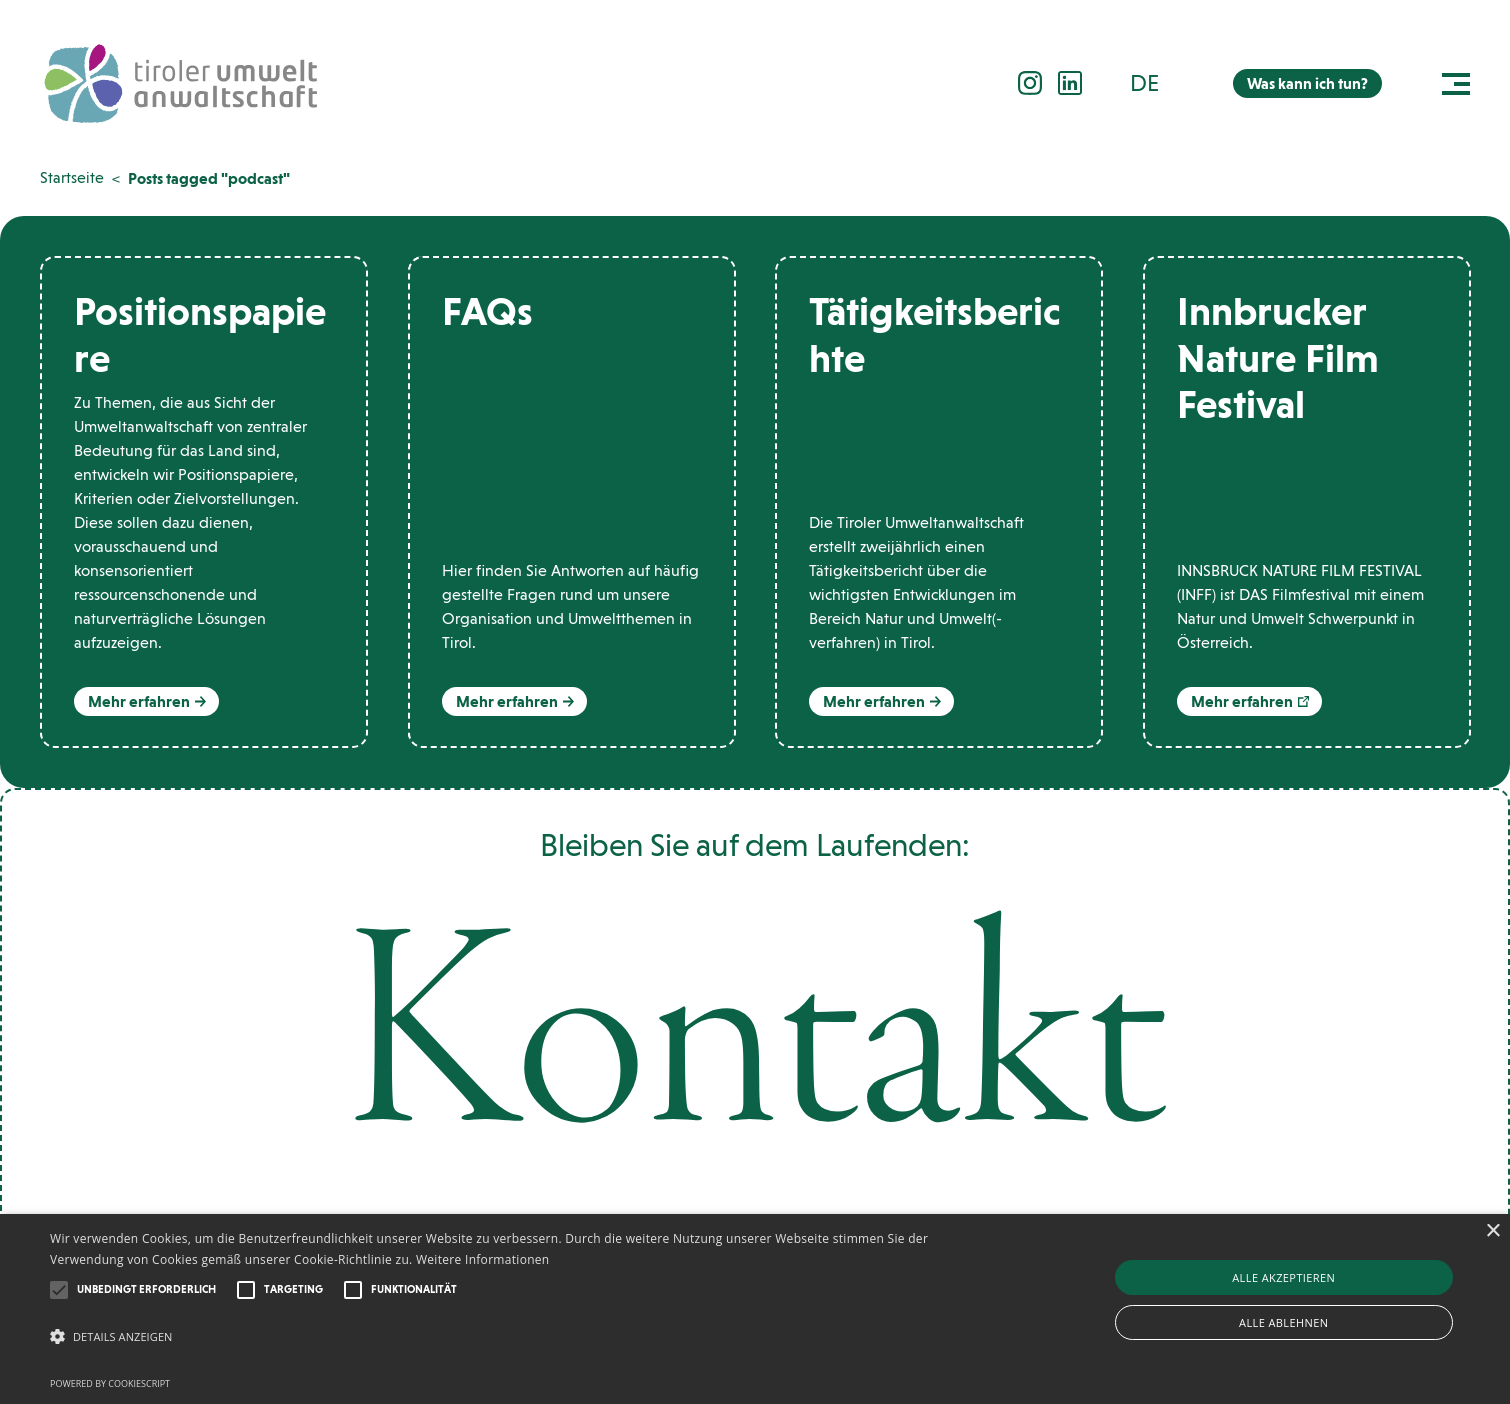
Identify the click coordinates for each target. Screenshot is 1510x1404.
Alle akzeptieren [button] (1283, 1277)
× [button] (1492, 1231)
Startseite (72, 177)
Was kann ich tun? (1307, 83)
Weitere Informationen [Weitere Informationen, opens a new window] (483, 1259)
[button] (1156, 82)
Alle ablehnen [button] (1283, 1322)
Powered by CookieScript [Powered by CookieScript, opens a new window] (110, 1383)
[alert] (755, 1309)
